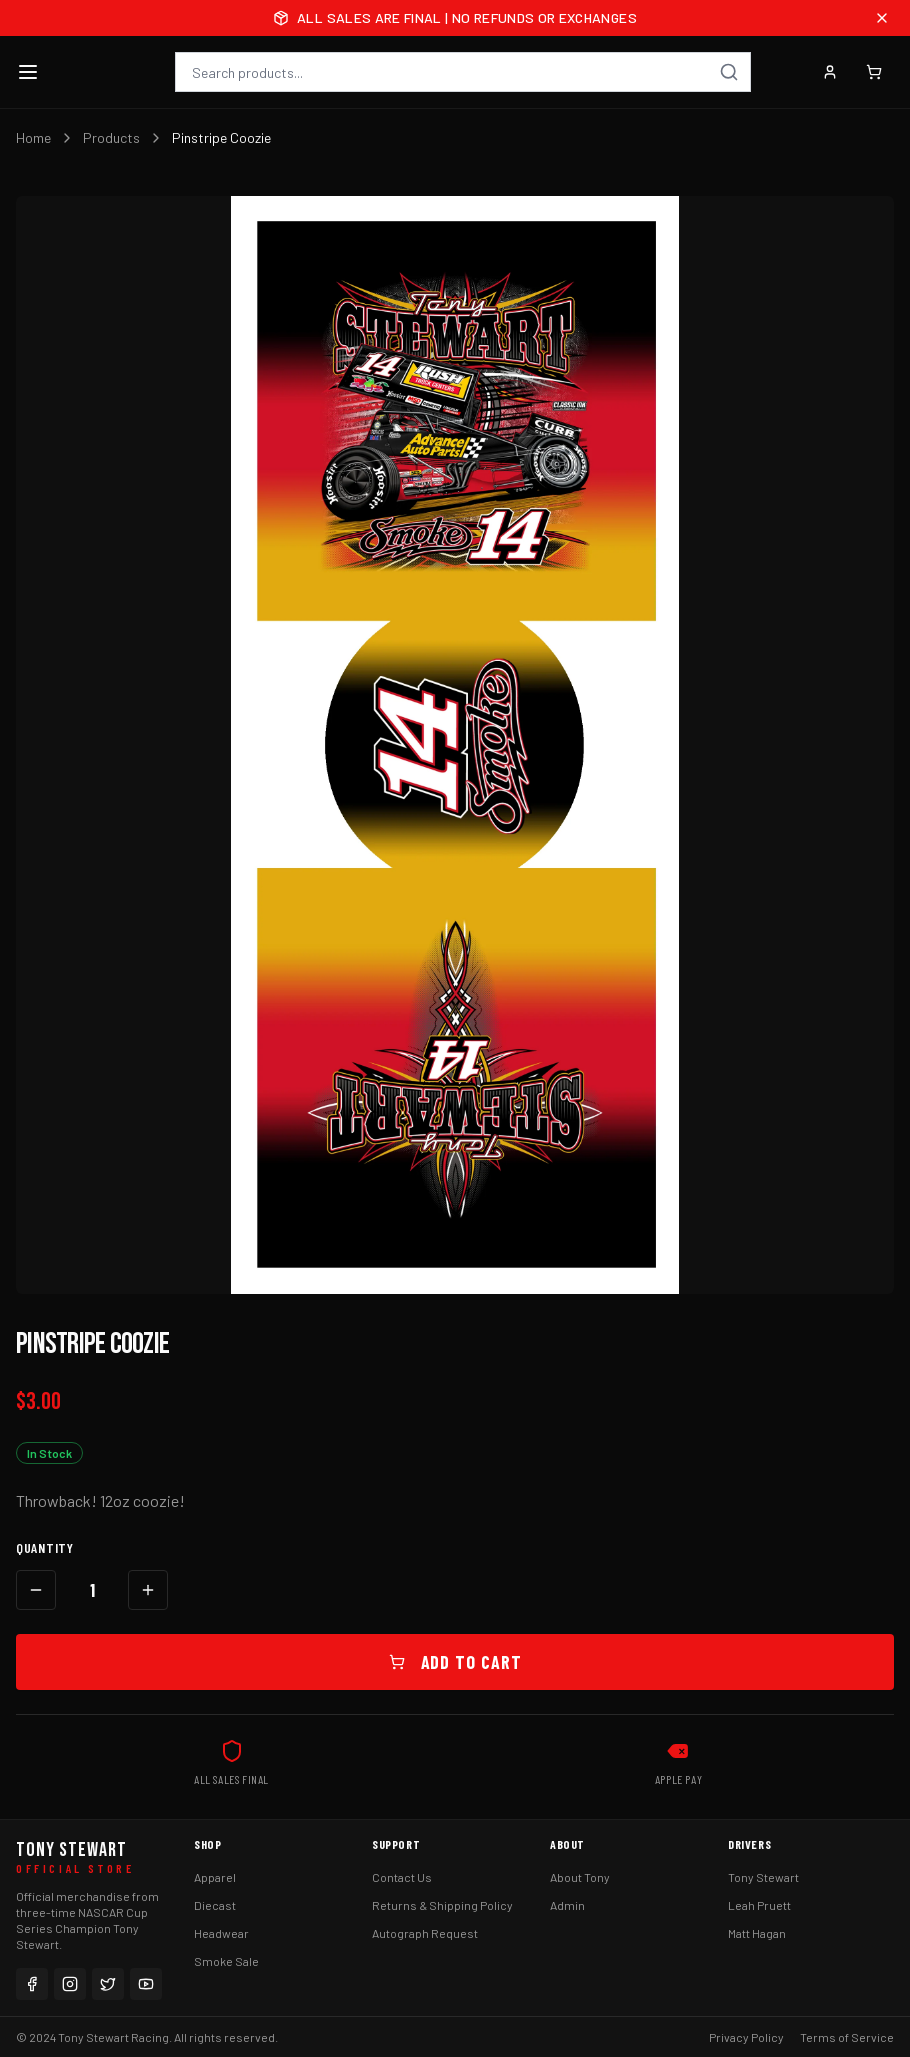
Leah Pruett (759, 1905)
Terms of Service (847, 2037)
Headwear (221, 1933)
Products (111, 137)
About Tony (580, 1877)
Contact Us (402, 1877)
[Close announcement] (882, 18)
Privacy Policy (746, 2037)
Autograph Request (425, 1933)
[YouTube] (146, 1984)
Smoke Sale (226, 1961)
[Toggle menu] (28, 72)
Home (33, 137)
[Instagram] (70, 1984)
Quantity (45, 1547)
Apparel (215, 1877)
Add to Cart (455, 1662)
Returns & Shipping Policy (442, 1905)
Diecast (215, 1905)
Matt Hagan (757, 1933)
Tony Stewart (763, 1877)
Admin (567, 1905)
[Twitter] (108, 1984)
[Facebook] (32, 1984)
